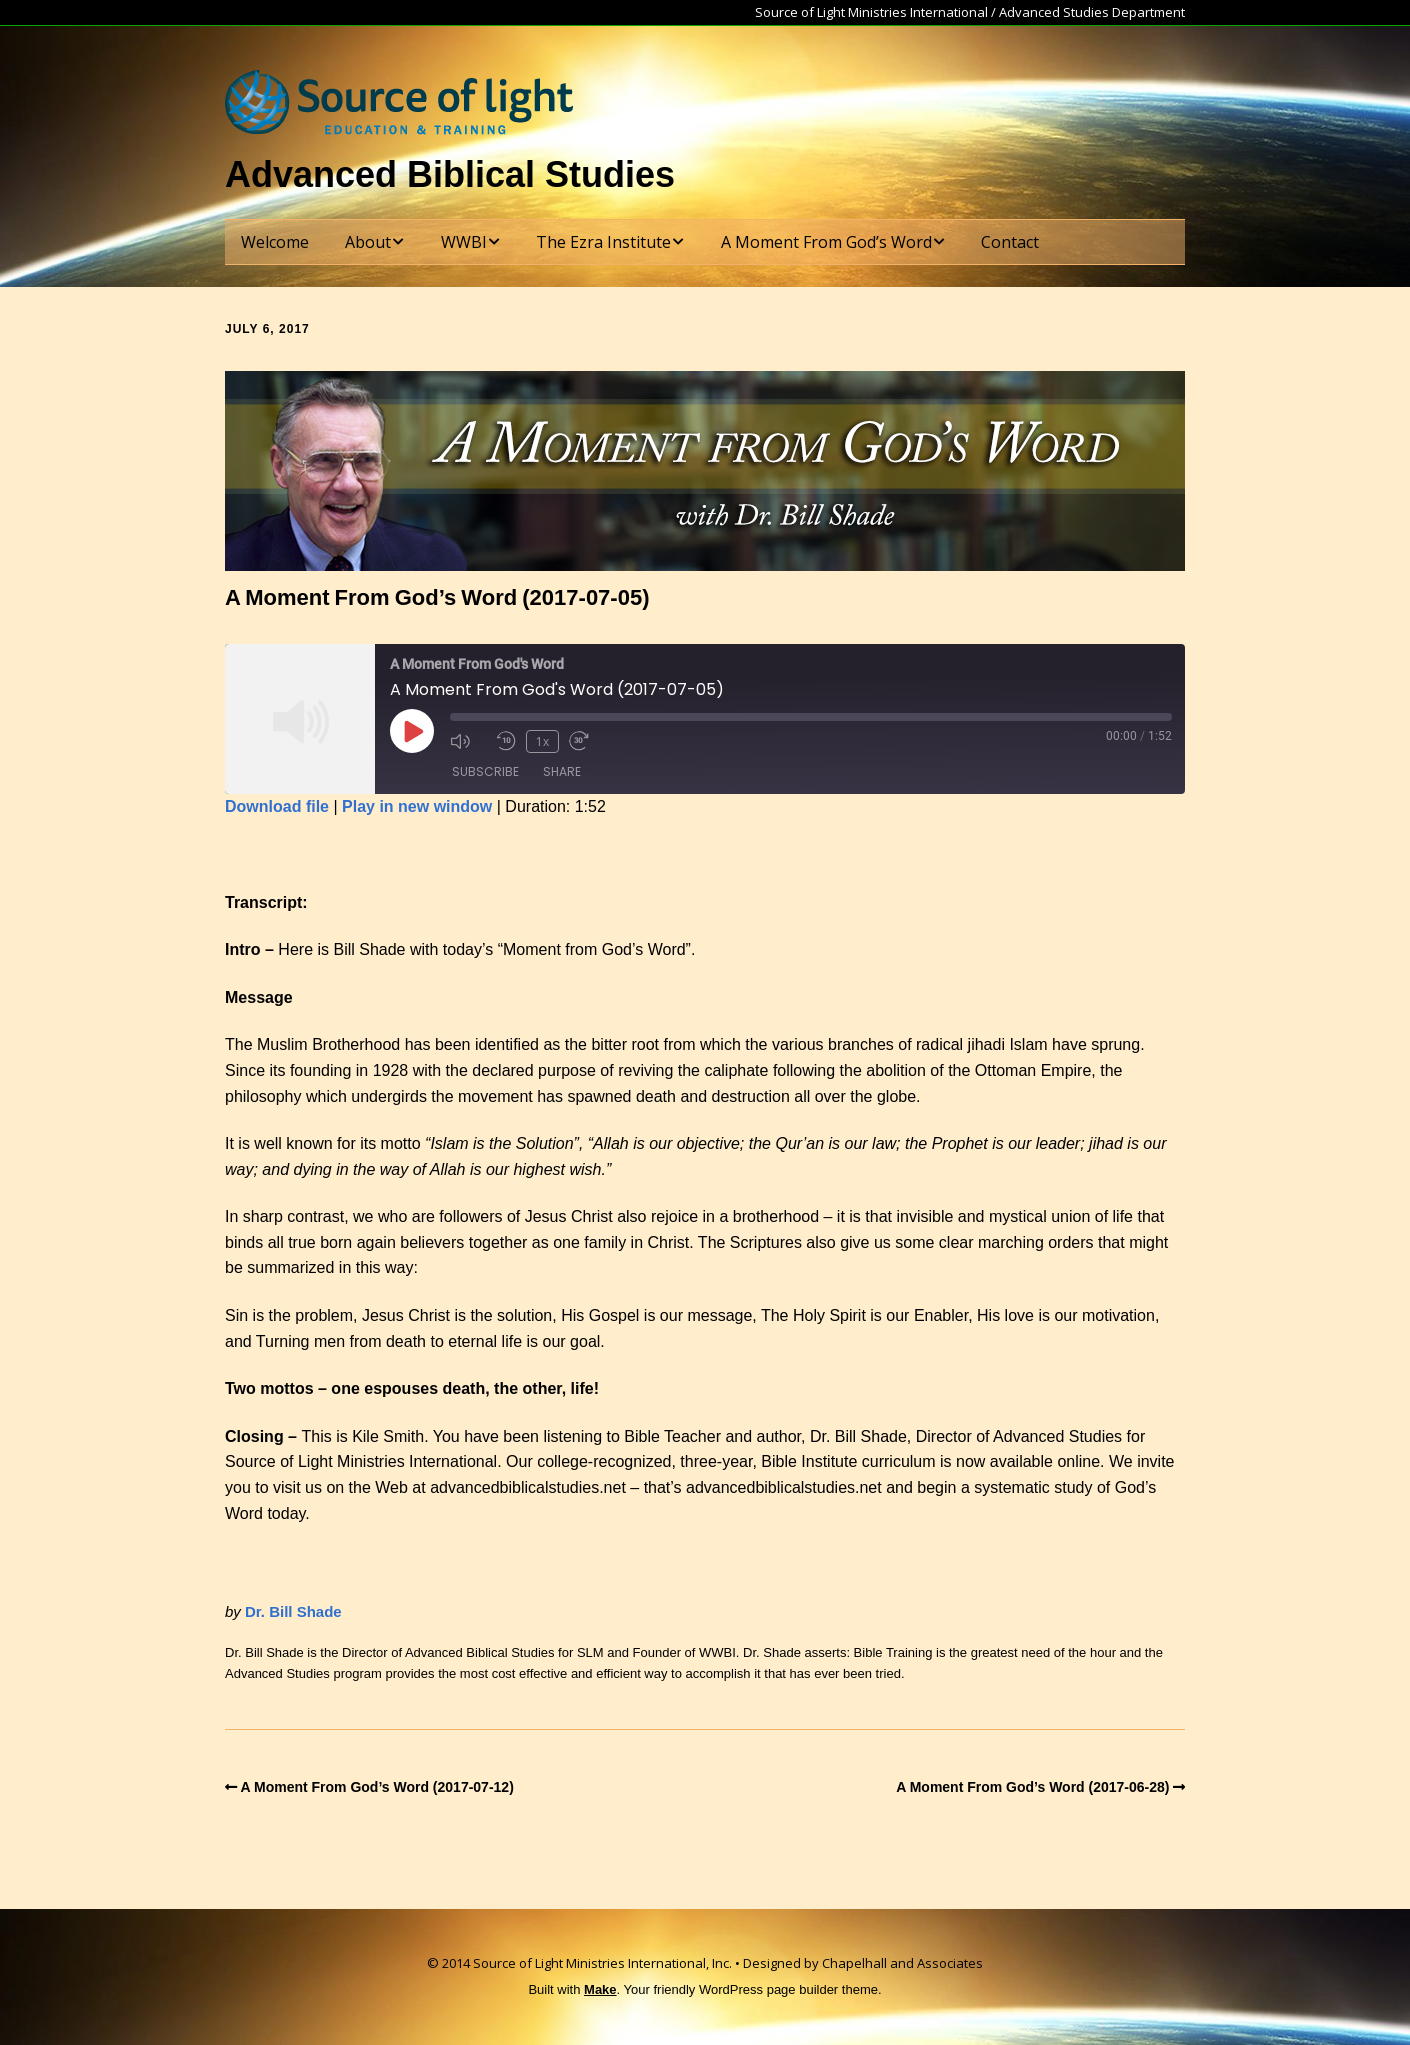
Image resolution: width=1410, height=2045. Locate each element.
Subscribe (485, 771)
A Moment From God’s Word (826, 242)
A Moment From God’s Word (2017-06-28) (1032, 1787)
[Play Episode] (412, 731)
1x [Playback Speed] (542, 741)
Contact (1010, 242)
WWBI (464, 242)
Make (600, 1989)
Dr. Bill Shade (293, 1611)
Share (562, 771)
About (368, 242)
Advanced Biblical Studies (450, 174)
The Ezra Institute (603, 242)
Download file (277, 806)
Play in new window (417, 806)
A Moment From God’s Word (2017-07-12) (377, 1787)
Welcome (275, 242)
